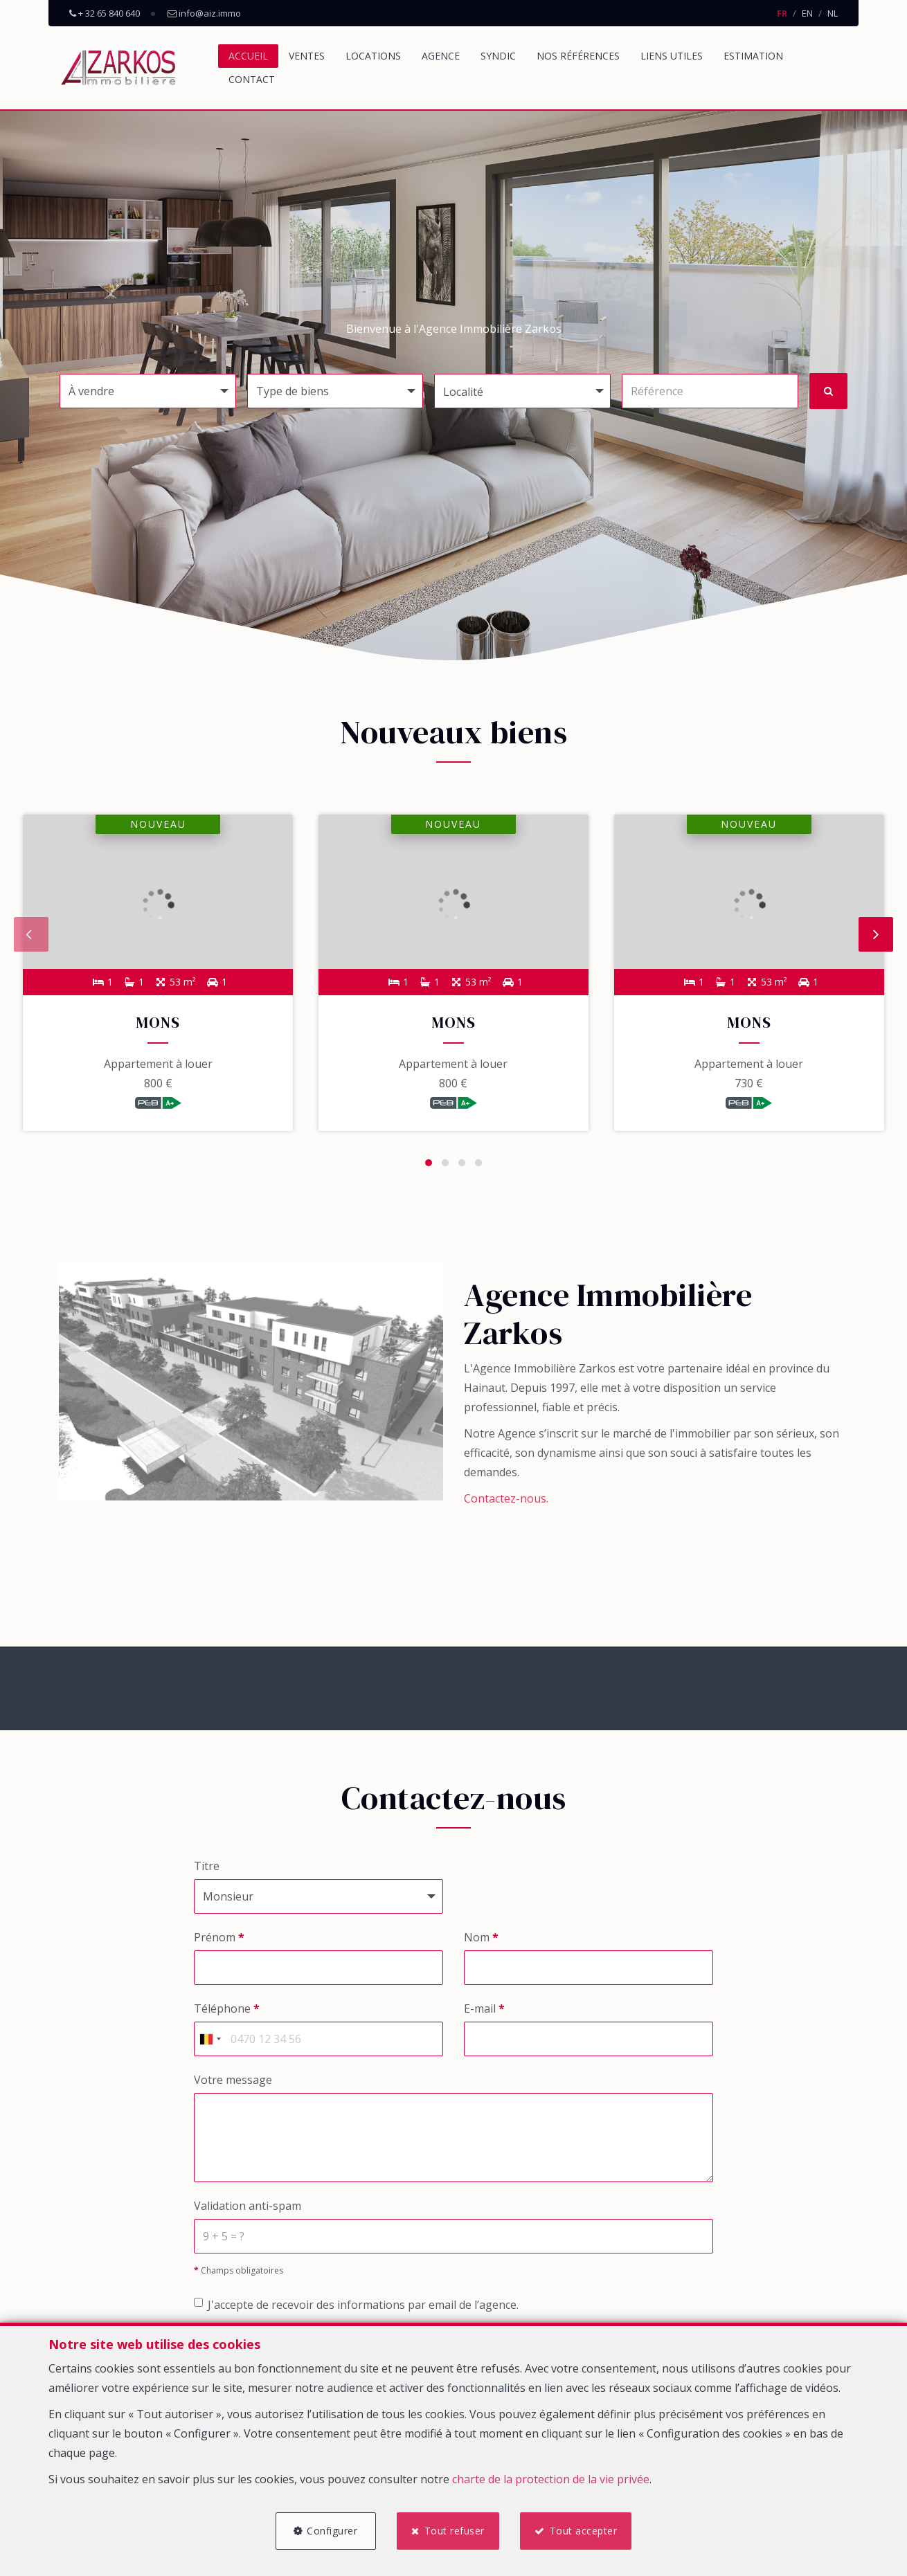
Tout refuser (454, 2529)
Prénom (219, 1941)
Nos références (578, 55)
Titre (206, 1870)
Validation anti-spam (247, 2209)
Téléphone (227, 2012)
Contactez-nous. (506, 1502)
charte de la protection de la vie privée (550, 2477)
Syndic (498, 55)
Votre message (233, 2084)
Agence (441, 55)
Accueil (248, 55)
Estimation (753, 55)
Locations (373, 55)
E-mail (484, 2012)
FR (782, 13)
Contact (251, 79)
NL (832, 13)
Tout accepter (586, 2529)
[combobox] (210, 2043)
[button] (522, 391)
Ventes (307, 55)
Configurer (330, 2529)
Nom (481, 1941)
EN (807, 13)
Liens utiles (671, 55)
